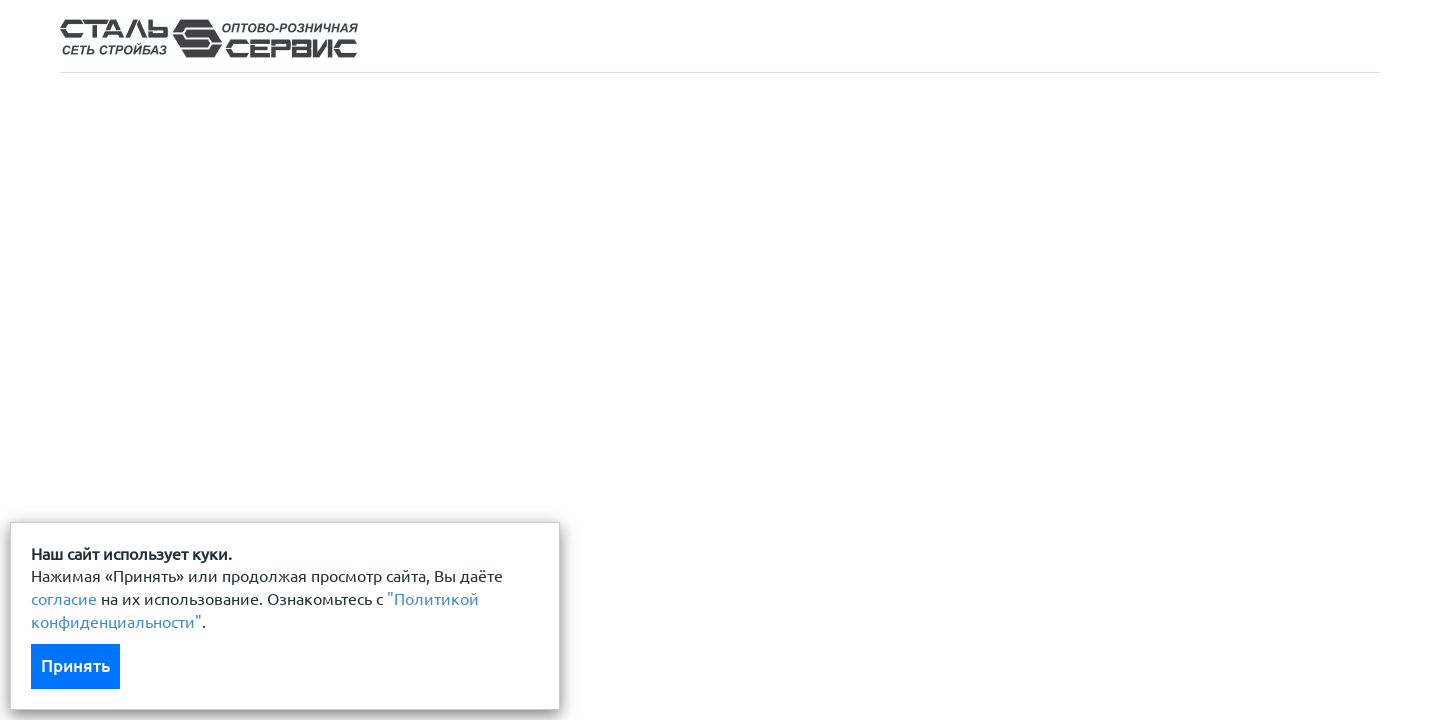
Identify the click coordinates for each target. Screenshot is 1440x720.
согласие (64, 599)
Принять (75, 665)
